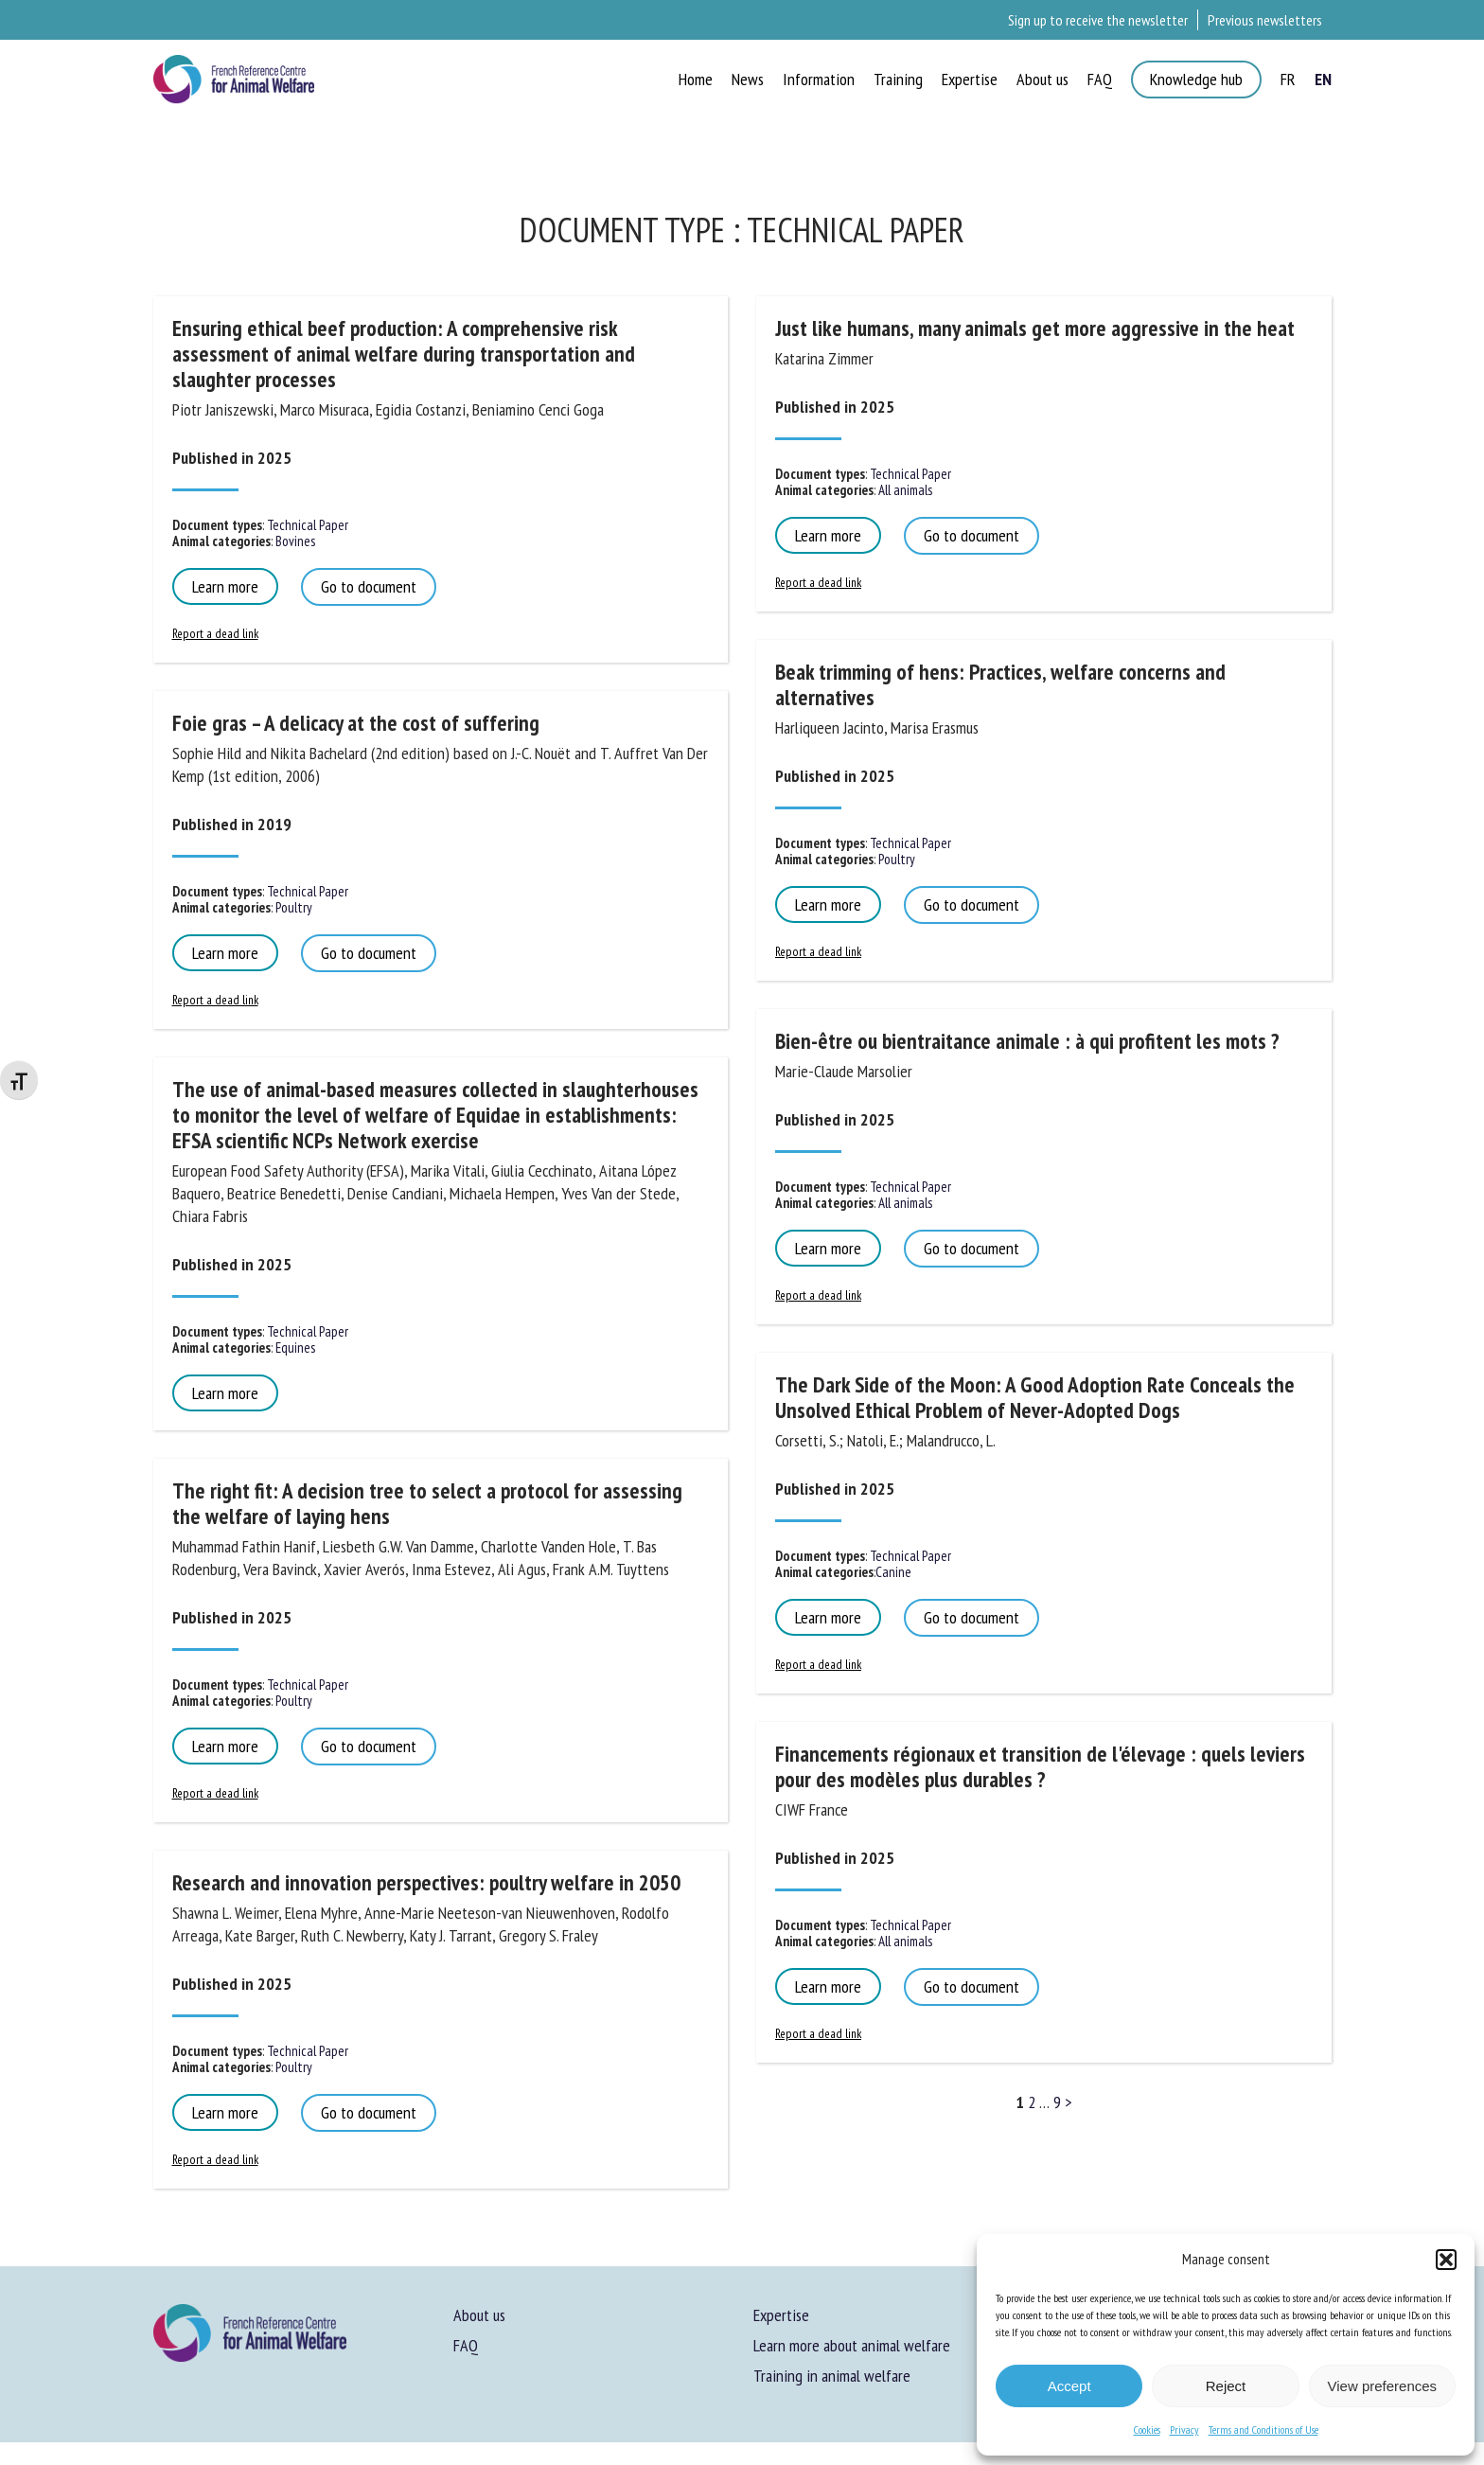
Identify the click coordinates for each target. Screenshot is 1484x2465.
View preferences (1383, 2386)
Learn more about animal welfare (851, 2345)
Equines (294, 1348)
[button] (1446, 2259)
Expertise (781, 2315)
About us (479, 2315)
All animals (903, 490)
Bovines (294, 541)
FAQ (465, 2345)
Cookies (1147, 2429)
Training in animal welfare (831, 2375)
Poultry (292, 907)
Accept (1069, 2386)
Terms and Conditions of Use (1263, 2429)
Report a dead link (215, 633)
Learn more (225, 586)
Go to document (368, 586)
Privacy (1184, 2429)
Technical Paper (306, 525)
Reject (1226, 2386)
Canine (893, 1572)
